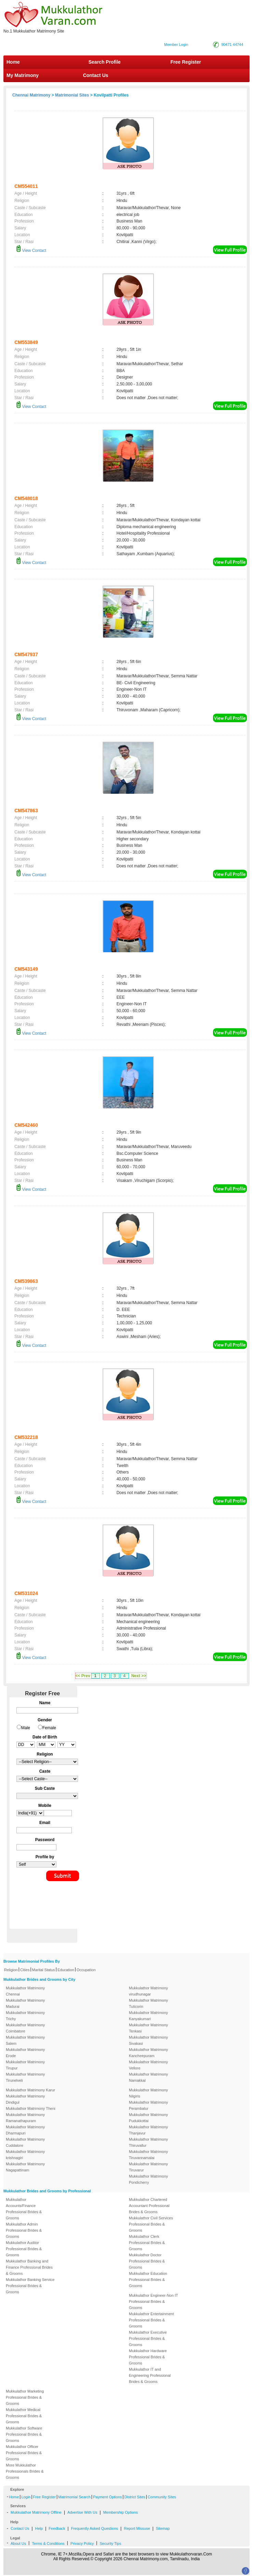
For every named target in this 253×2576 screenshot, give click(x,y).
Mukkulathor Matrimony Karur (30, 2090)
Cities (25, 1970)
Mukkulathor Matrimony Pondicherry (148, 2179)
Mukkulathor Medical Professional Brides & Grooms (24, 2416)
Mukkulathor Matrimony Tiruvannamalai (148, 2155)
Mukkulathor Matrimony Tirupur (25, 2065)
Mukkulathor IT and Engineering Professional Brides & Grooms (150, 2375)
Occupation (86, 1970)
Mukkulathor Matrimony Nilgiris (148, 2093)
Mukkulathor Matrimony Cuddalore (25, 2142)
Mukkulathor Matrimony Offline (36, 2512)
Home (13, 62)
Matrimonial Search (74, 2497)
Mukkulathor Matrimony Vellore (148, 2065)
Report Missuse (137, 2528)
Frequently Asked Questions (94, 2528)
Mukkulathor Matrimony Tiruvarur (148, 2167)
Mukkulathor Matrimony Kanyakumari (148, 2016)
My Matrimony (22, 75)
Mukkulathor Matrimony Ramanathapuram (25, 2118)
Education (65, 1970)
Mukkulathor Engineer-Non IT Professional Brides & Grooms (153, 2301)
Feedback (57, 2528)
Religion (11, 1970)
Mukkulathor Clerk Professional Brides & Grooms (147, 2242)
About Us (18, 2543)
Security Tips (110, 2543)
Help (39, 2528)
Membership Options (120, 2512)
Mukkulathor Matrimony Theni (30, 2108)
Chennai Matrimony (31, 95)
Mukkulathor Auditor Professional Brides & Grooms (24, 2249)
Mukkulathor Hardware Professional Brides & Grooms (148, 2357)
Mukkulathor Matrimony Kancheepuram (148, 2053)
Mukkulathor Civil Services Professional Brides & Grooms (151, 2224)
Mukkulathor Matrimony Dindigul (25, 2099)
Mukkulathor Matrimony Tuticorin (148, 2003)
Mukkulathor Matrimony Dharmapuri (25, 2130)
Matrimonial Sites (72, 95)
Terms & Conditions (48, 2543)
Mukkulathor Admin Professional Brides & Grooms (24, 2230)
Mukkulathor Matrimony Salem (25, 2040)
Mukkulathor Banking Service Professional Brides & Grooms (30, 2286)
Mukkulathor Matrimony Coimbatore (25, 2028)
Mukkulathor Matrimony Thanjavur (148, 2130)
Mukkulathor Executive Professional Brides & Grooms (148, 2338)
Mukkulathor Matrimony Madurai (25, 2003)
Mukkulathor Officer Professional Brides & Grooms (24, 2453)
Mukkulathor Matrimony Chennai (25, 1991)
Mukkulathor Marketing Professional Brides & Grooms (25, 2397)
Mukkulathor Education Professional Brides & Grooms (148, 2279)
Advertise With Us (82, 2512)
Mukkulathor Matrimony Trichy (25, 2016)
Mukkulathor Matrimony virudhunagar (148, 1991)
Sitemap (163, 2528)
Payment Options (107, 2497)
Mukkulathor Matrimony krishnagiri (25, 2155)
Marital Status (43, 1970)
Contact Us (95, 75)
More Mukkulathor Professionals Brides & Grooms (25, 2471)
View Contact (31, 250)
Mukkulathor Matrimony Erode (25, 2053)
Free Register (186, 62)
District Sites (134, 2497)
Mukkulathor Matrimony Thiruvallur (148, 2142)
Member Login (176, 44)
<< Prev (83, 1675)
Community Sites (162, 2497)
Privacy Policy (82, 2543)
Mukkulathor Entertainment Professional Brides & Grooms (151, 2320)
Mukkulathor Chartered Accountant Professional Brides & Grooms (149, 2205)
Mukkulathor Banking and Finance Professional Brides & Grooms (29, 2267)
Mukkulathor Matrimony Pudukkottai (148, 2118)
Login (25, 2497)
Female (49, 1727)
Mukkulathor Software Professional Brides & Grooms (24, 2434)
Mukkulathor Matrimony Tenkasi (148, 2028)
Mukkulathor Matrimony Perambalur (148, 2105)
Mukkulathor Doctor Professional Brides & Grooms (147, 2261)
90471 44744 (232, 44)
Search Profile (105, 62)
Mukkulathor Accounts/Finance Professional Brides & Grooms (24, 2208)
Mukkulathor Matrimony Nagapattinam (25, 2167)
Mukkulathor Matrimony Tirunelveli (25, 2077)
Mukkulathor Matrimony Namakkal (148, 2077)
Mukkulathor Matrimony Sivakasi (148, 2040)
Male (25, 1727)
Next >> (138, 1675)
